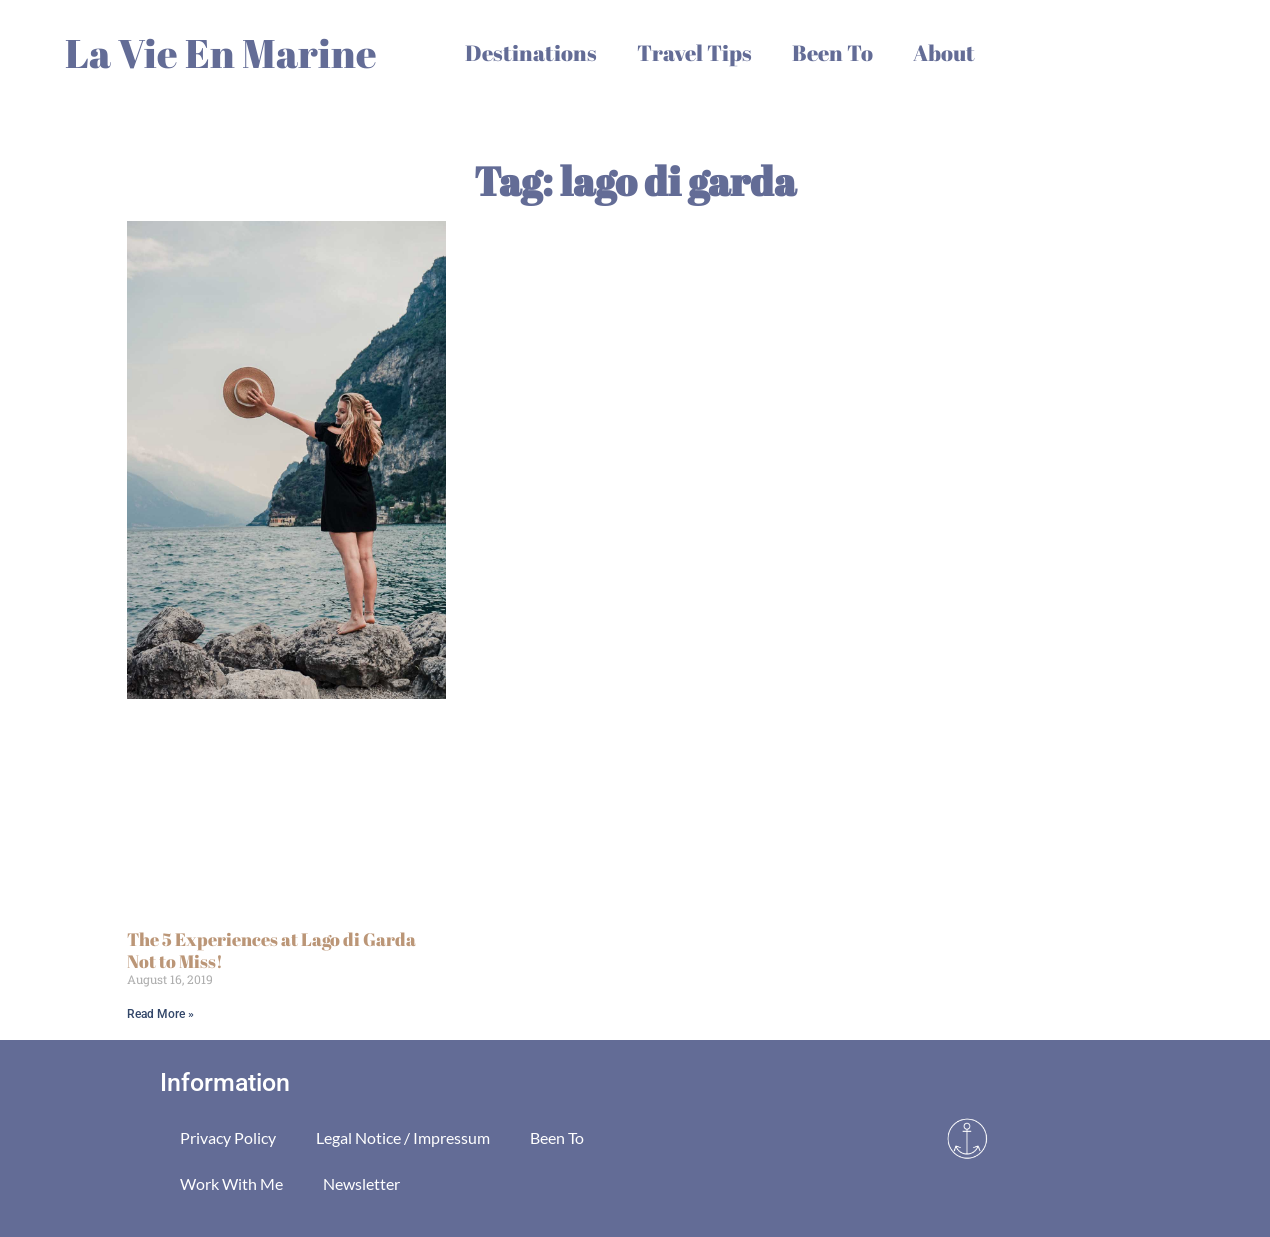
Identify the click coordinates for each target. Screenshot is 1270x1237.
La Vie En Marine (221, 53)
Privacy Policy (228, 1137)
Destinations (531, 52)
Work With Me (231, 1183)
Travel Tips (694, 52)
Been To (832, 52)
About (944, 52)
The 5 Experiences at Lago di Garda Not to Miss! (271, 950)
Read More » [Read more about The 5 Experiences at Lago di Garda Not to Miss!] (160, 1014)
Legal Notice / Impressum (403, 1137)
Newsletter (361, 1183)
